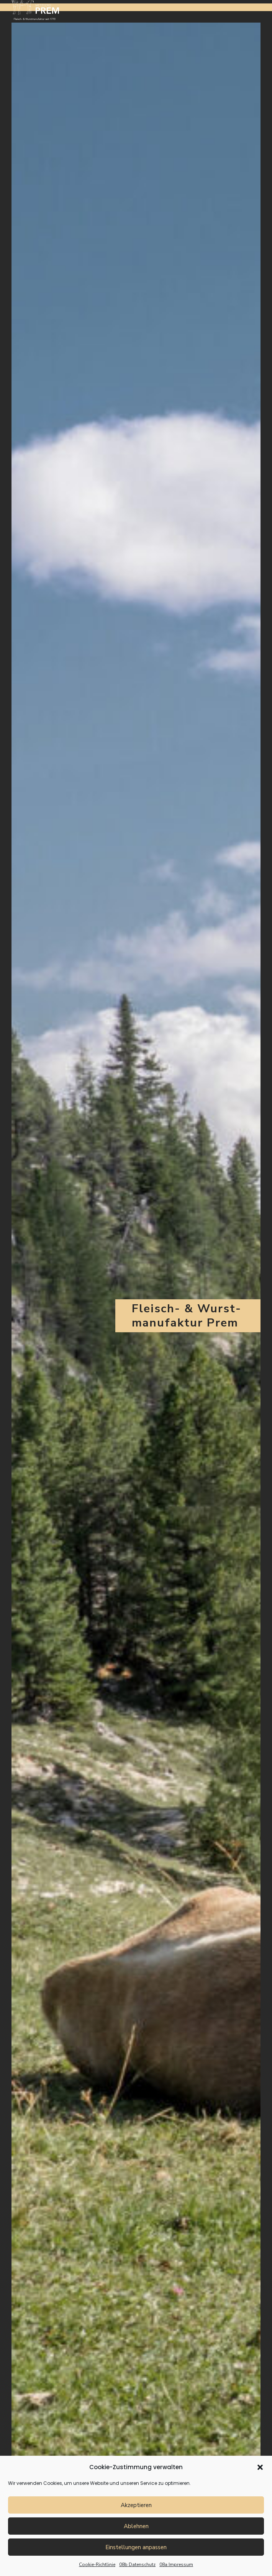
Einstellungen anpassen (136, 2547)
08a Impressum (176, 2564)
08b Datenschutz (137, 2564)
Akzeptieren (136, 2505)
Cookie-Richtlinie (97, 2564)
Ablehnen (136, 2526)
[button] (260, 2467)
